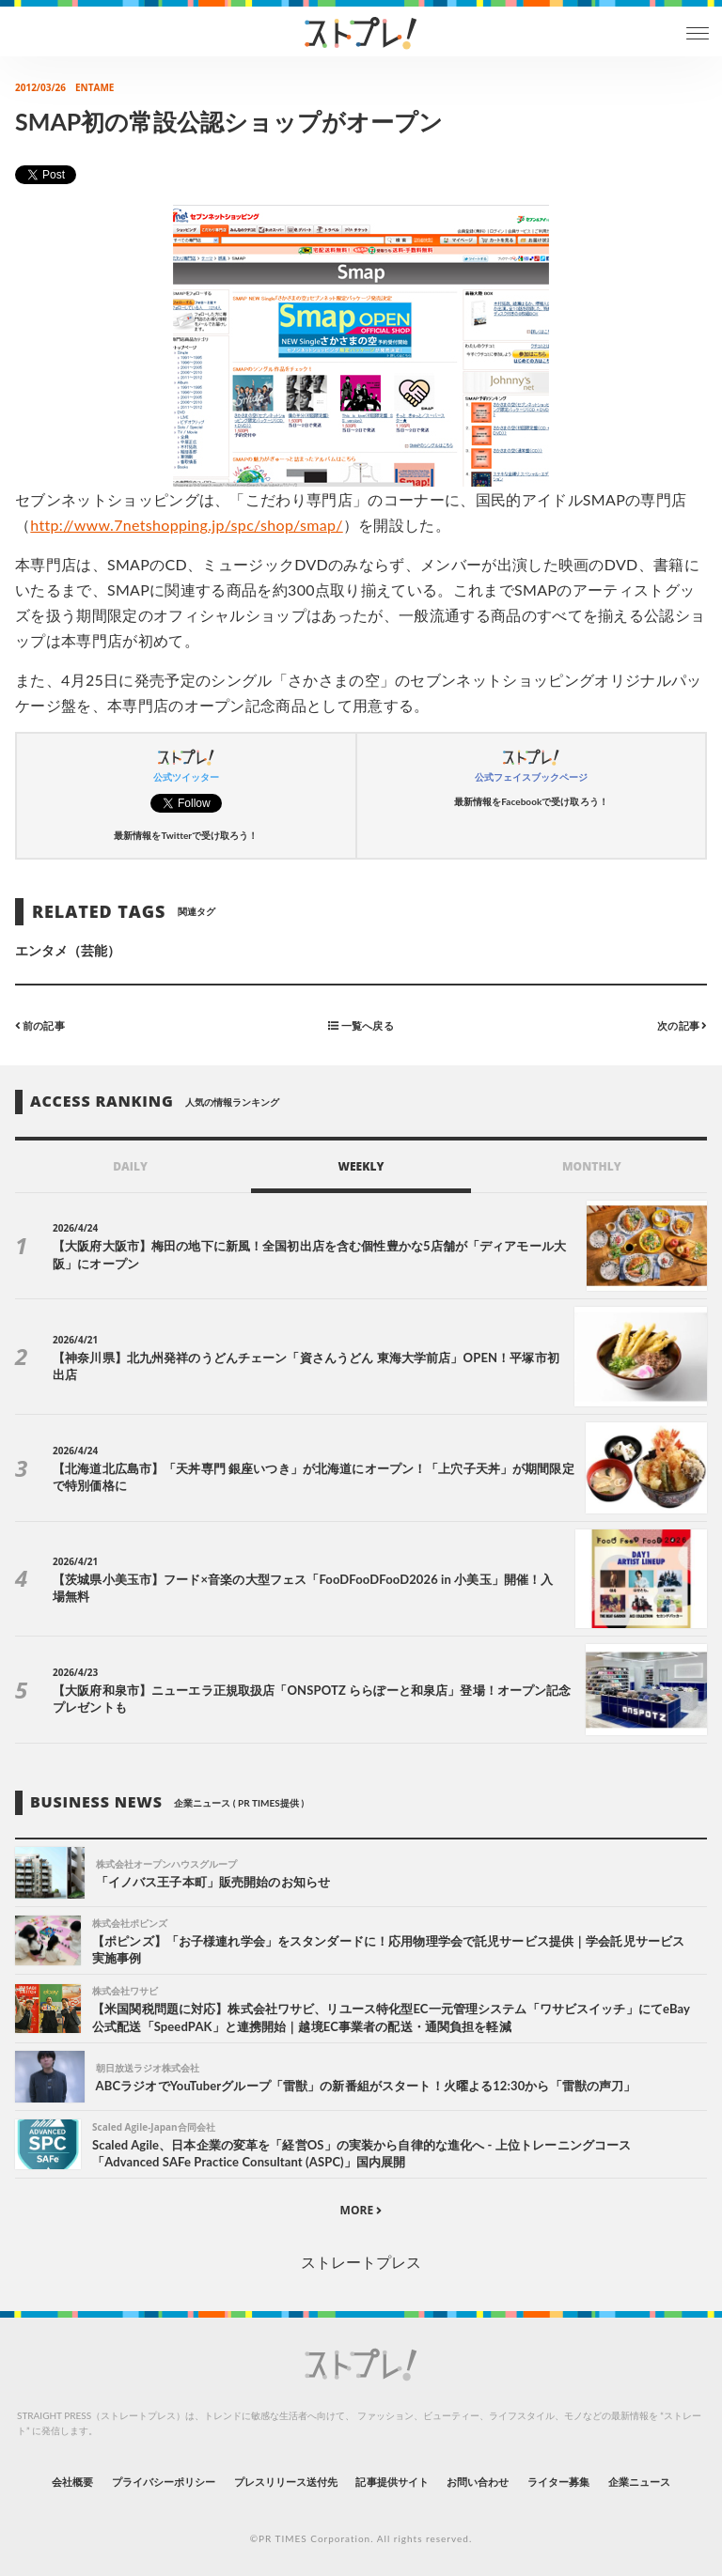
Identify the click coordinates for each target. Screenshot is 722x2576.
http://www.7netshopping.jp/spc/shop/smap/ (186, 525)
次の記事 (682, 1025)
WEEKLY (360, 1166)
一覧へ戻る (360, 1025)
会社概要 (72, 2481)
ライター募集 (558, 2481)
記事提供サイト (391, 2481)
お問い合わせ (478, 2481)
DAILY (130, 1166)
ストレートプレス (361, 2262)
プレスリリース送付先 (286, 2481)
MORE (361, 2210)
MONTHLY (591, 1166)
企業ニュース (639, 2481)
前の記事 (40, 1025)
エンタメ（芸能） (67, 950)
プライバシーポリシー (164, 2481)
